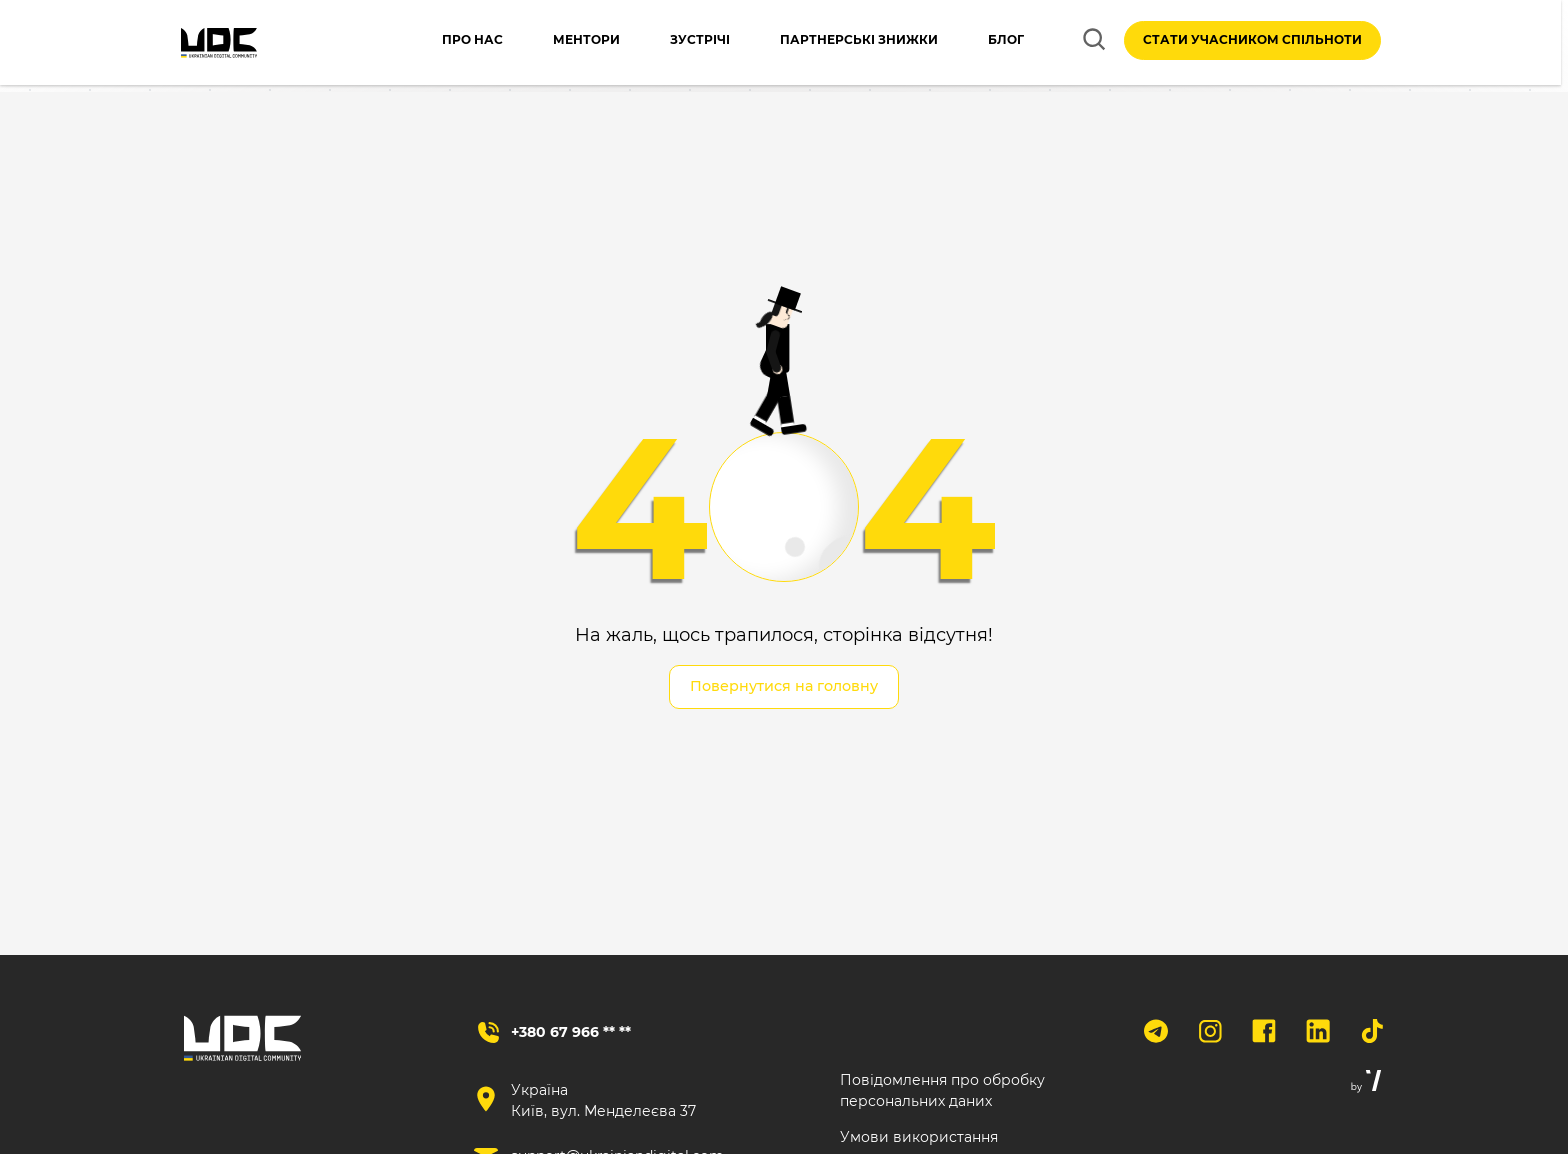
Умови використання (919, 1139)
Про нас (452, 43)
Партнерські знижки (839, 43)
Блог (986, 43)
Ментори (566, 43)
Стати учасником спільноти (1252, 43)
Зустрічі (680, 43)
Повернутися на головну (784, 687)
